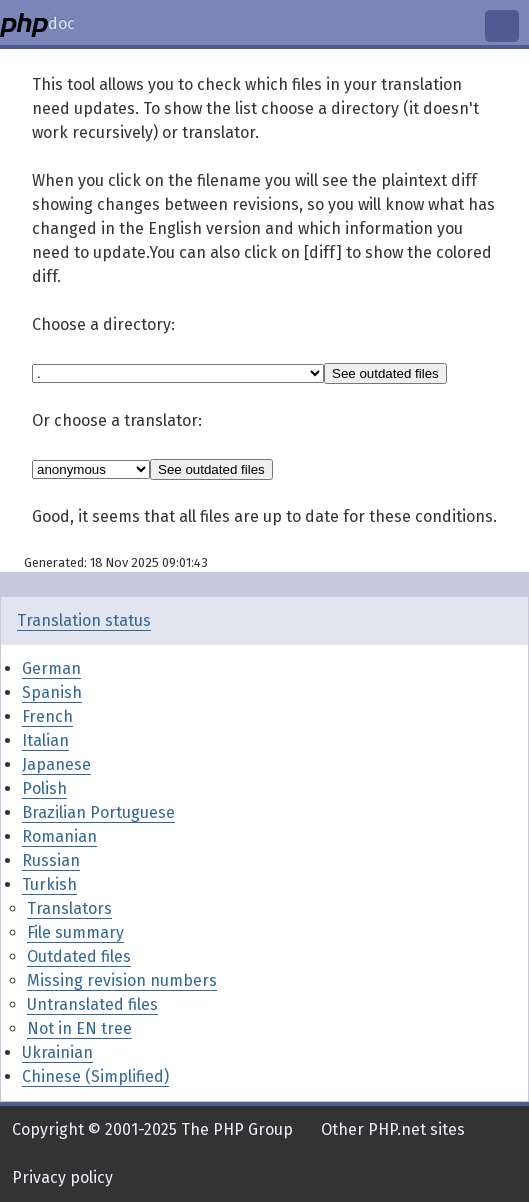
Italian (45, 740)
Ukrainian (57, 1052)
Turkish (49, 884)
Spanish (52, 692)
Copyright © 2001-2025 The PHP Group (152, 1129)
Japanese (56, 764)
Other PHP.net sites (393, 1129)
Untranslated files (92, 1004)
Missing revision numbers (122, 980)
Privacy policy (62, 1177)
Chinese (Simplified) (95, 1076)
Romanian (59, 836)
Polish (44, 788)
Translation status (84, 620)
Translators (69, 908)
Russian (51, 860)
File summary (75, 932)
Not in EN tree (79, 1028)
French (47, 716)
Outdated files (79, 956)
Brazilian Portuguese (98, 812)
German (51, 668)
